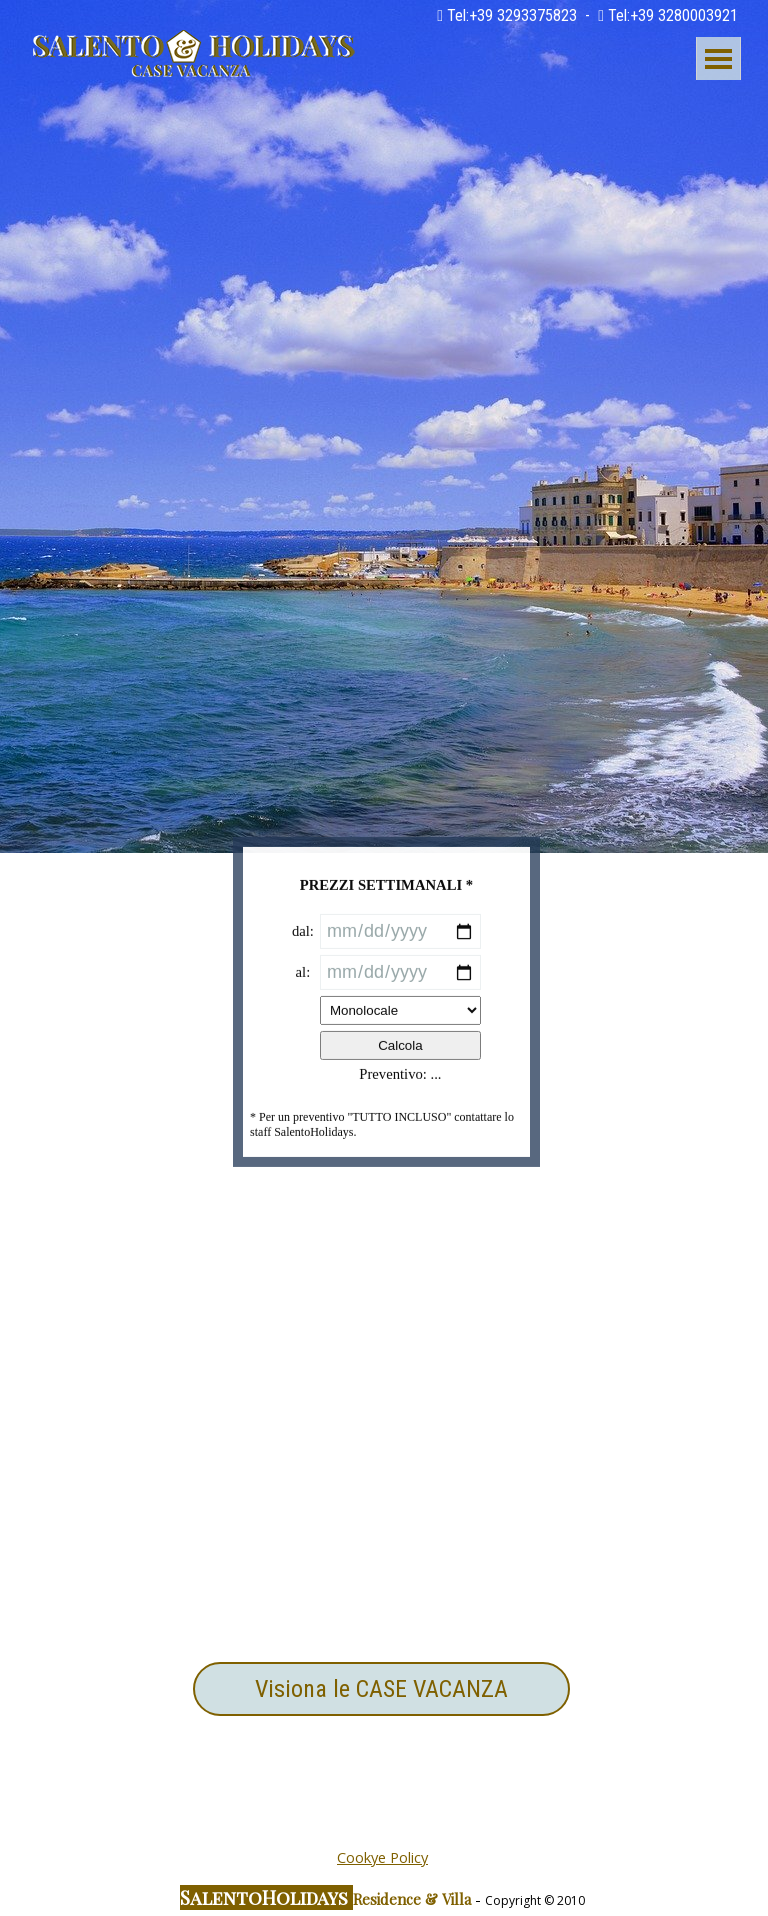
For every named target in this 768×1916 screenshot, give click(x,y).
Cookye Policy (382, 1857)
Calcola (400, 1116)
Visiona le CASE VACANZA (381, 1689)
